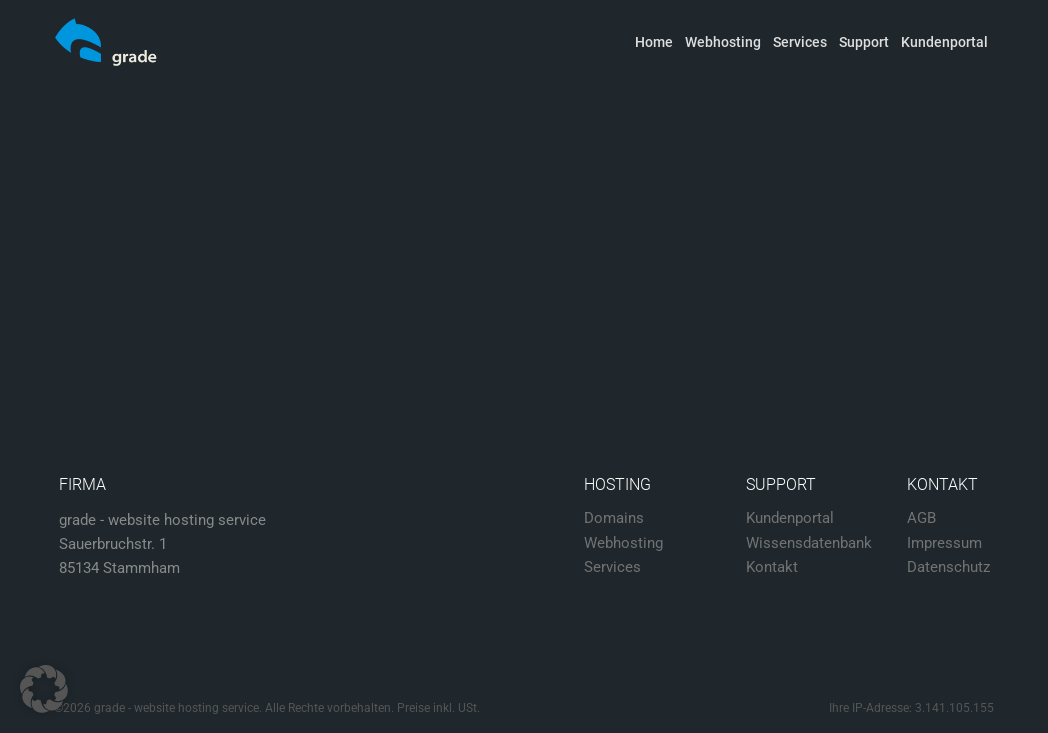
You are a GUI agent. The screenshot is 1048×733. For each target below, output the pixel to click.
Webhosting (723, 42)
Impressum (944, 543)
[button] (44, 689)
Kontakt (772, 567)
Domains (614, 518)
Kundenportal (944, 42)
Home (654, 42)
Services (800, 42)
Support (864, 42)
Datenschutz (948, 567)
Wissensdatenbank (809, 543)
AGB (921, 518)
